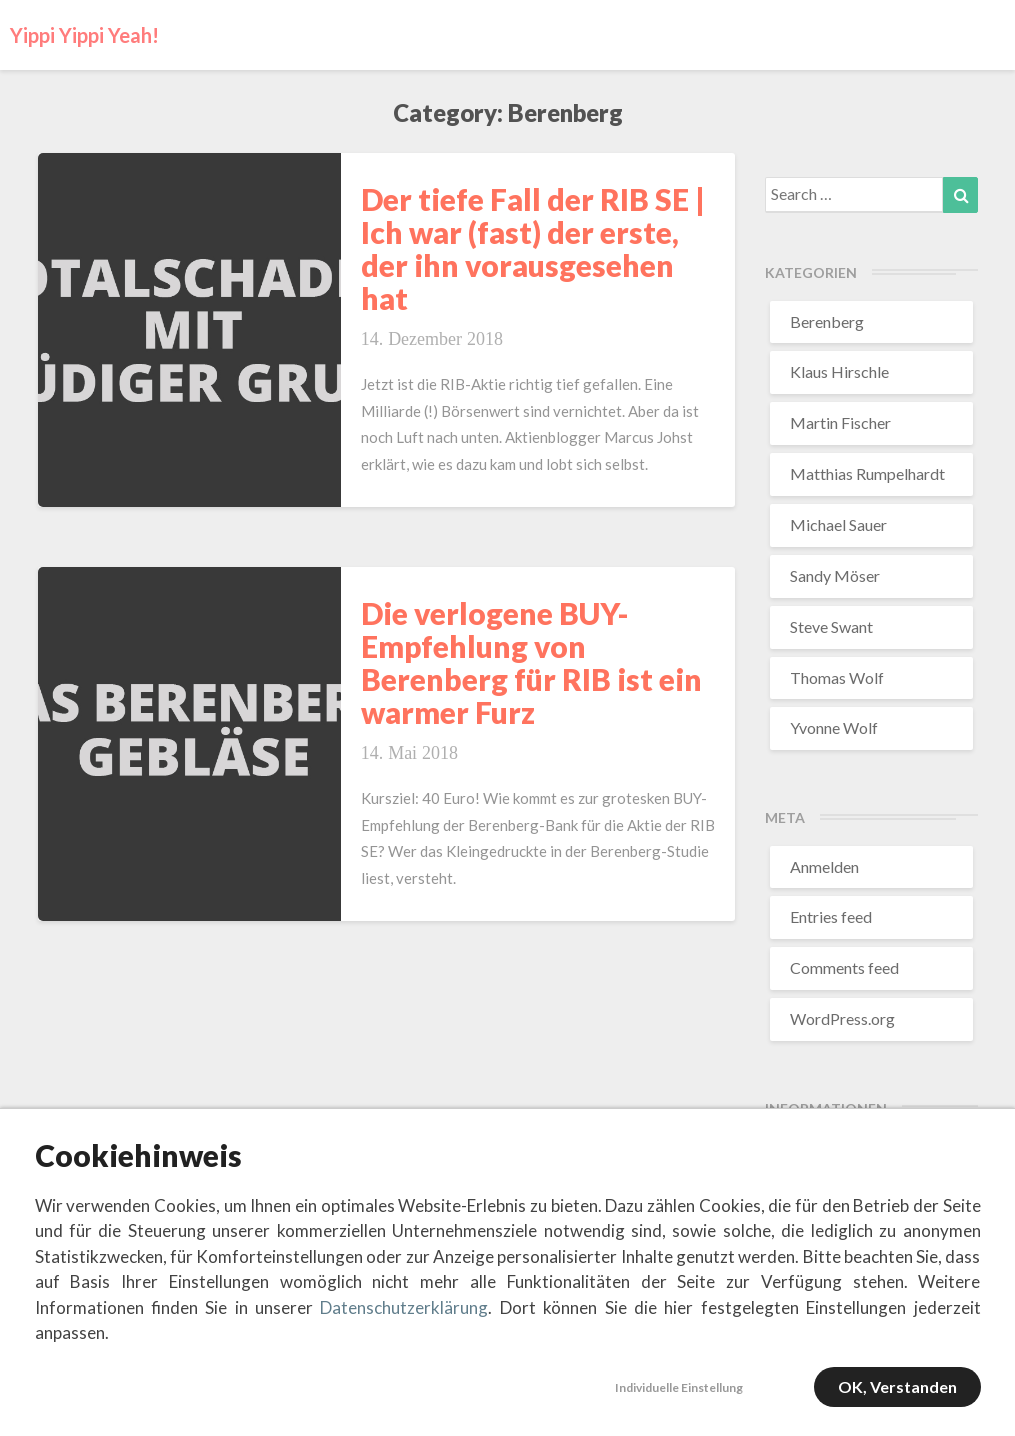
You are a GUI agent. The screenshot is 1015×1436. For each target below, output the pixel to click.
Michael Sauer (838, 524)
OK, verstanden (897, 1386)
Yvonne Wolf (834, 727)
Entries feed (831, 916)
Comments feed (844, 967)
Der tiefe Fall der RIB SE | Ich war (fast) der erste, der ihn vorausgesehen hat (533, 248)
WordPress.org (842, 1018)
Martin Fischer (840, 422)
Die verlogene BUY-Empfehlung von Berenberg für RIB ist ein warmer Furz (531, 662)
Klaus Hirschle (839, 371)
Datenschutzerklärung (404, 1307)
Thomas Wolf (837, 677)
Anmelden (824, 866)
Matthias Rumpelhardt (867, 473)
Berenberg (827, 321)
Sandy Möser (835, 575)
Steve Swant (831, 626)
